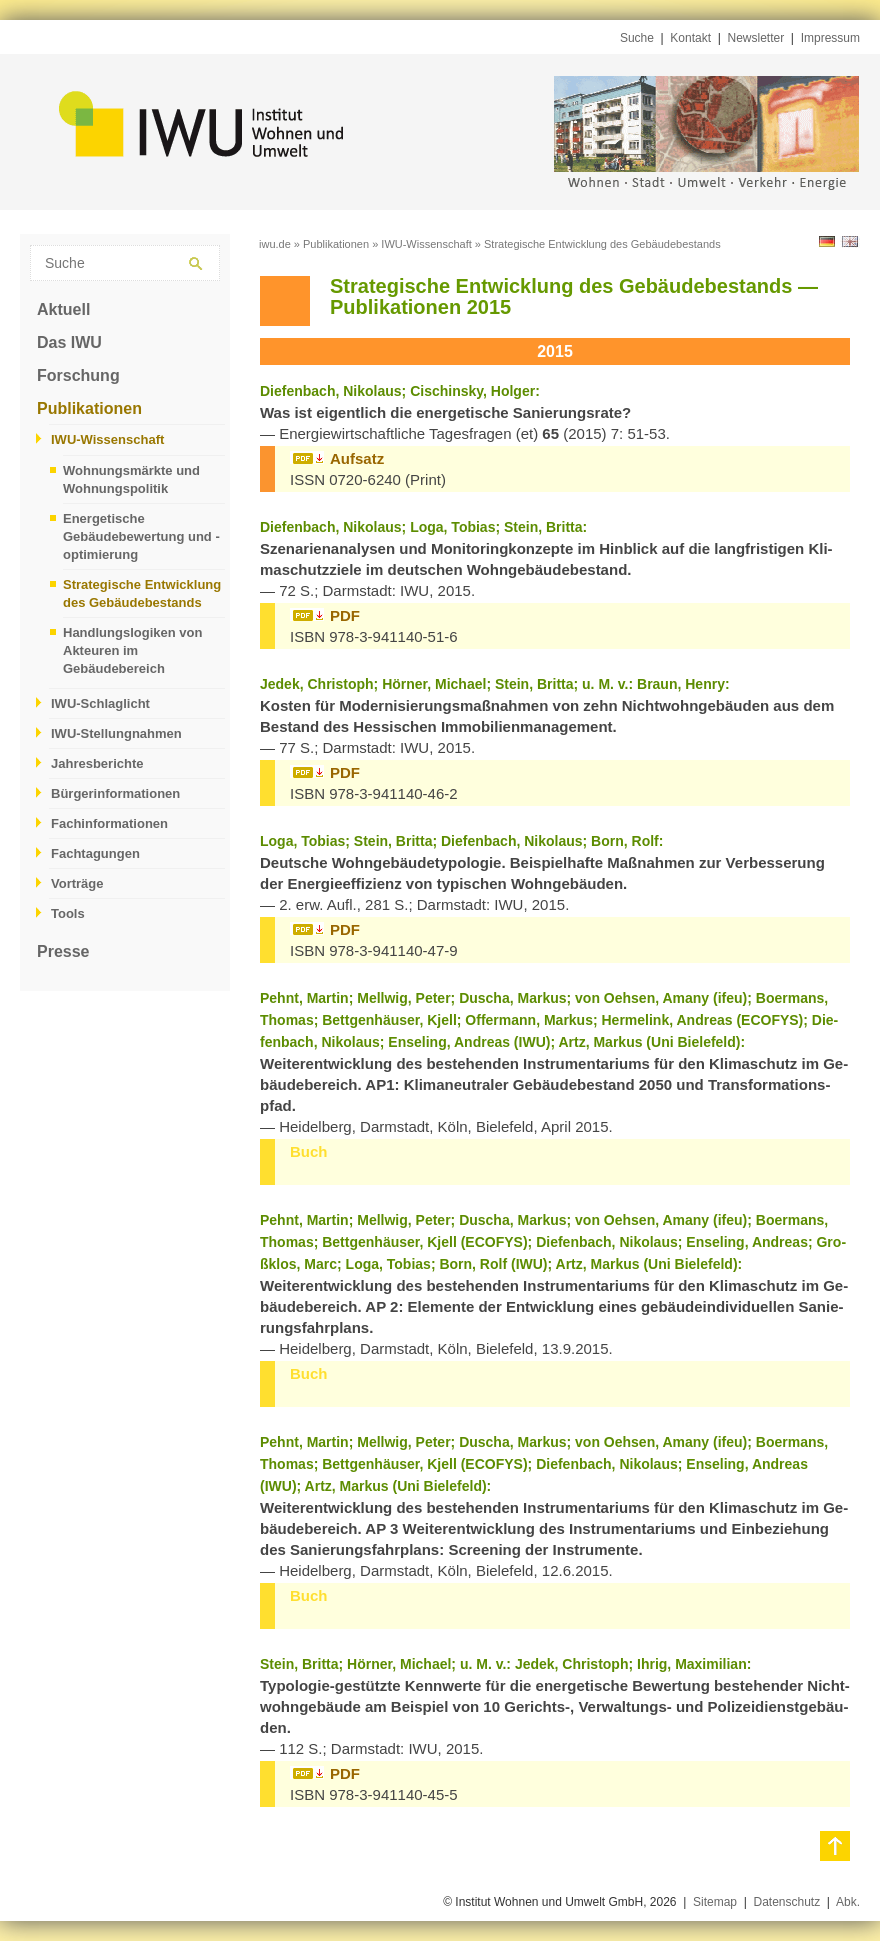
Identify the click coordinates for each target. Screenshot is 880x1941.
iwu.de (275, 244)
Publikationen (89, 408)
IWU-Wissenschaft (107, 439)
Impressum (830, 38)
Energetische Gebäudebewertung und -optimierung (141, 536)
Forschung (78, 375)
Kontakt (690, 38)
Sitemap (715, 1902)
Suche (637, 38)
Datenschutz (786, 1902)
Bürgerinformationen (115, 793)
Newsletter (756, 38)
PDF (345, 615)
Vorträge (77, 883)
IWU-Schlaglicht (100, 703)
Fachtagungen (95, 853)
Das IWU (69, 342)
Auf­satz (357, 458)
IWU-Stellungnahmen (116, 733)
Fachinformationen (109, 823)
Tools (68, 913)
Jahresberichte (97, 763)
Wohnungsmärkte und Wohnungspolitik (131, 479)
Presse (63, 951)
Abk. (848, 1902)
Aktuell (63, 309)
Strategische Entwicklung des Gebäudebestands (142, 593)
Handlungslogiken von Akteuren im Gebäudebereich (132, 650)
